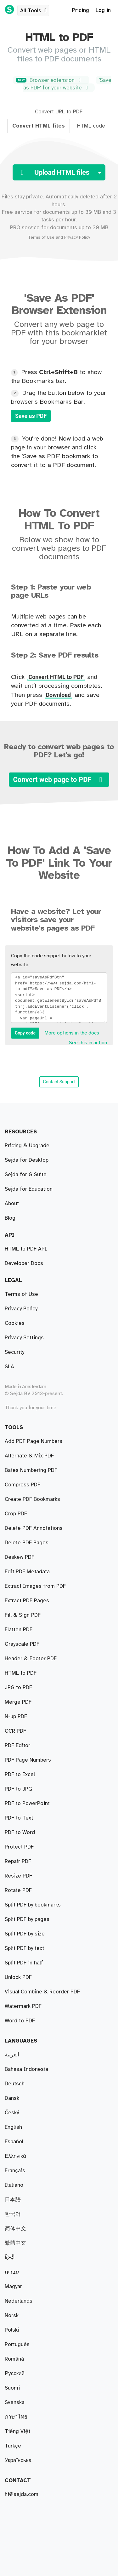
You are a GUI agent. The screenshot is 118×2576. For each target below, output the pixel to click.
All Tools (34, 11)
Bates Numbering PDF (31, 1572)
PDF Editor (17, 1658)
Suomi (12, 2388)
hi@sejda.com (21, 2494)
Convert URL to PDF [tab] (58, 112)
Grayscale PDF (22, 1919)
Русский (15, 2373)
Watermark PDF (23, 1760)
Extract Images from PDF (35, 1934)
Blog (10, 1218)
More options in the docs (71, 1033)
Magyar (13, 2286)
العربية (12, 2055)
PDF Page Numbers (28, 1716)
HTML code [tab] (91, 126)
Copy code (25, 1032)
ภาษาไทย (16, 2417)
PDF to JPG (18, 1731)
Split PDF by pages (27, 1485)
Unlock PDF (18, 1847)
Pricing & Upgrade (27, 1145)
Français (15, 2171)
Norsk (12, 2315)
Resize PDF (18, 1876)
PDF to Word (20, 1774)
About (12, 1203)
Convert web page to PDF (59, 780)
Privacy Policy (77, 237)
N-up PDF (16, 1861)
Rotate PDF (18, 1832)
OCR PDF (15, 1905)
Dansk (12, 2098)
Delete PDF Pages (26, 1630)
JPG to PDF (18, 1745)
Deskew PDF (19, 1644)
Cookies (15, 1323)
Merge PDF (18, 1557)
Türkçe (13, 2446)
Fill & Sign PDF (23, 1673)
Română (14, 2359)
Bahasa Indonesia (26, 2069)
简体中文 (15, 2228)
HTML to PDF (21, 1890)
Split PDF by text (24, 1514)
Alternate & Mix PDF (29, 1528)
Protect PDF (19, 1818)
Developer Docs (24, 1263)
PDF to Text (19, 1687)
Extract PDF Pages (27, 1441)
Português (17, 2344)
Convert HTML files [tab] (38, 126)
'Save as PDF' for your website (67, 84)
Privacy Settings (24, 1338)
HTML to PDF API (26, 1249)
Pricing (80, 10)
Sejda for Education (29, 1189)
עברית (12, 2272)
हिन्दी (9, 2257)
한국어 (13, 2214)
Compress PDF (22, 1586)
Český (12, 2113)
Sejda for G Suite (26, 1174)
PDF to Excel (20, 1803)
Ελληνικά (15, 2156)
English (13, 2127)
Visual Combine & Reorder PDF (42, 1543)
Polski (12, 2330)
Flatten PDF (18, 1948)
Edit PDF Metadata (27, 1963)
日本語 (13, 2200)
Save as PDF (31, 416)
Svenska (15, 2402)
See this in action (88, 1043)
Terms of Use (41, 237)
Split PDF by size (25, 1499)
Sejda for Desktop (26, 1160)
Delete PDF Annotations (34, 2021)
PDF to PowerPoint (27, 1977)
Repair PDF (18, 1601)
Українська (18, 2460)
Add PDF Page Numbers (33, 2006)
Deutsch (15, 2084)
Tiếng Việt (17, 2431)
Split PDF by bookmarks (33, 1456)
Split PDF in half (24, 1470)
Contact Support (59, 1081)
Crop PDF (16, 1615)
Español (14, 2142)
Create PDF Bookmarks (32, 1992)
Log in (103, 10)
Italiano (14, 2185)
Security (14, 1352)
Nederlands (18, 2301)
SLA (9, 1367)
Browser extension (50, 80)
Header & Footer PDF (31, 1702)
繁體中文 (15, 2243)
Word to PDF (20, 1789)
